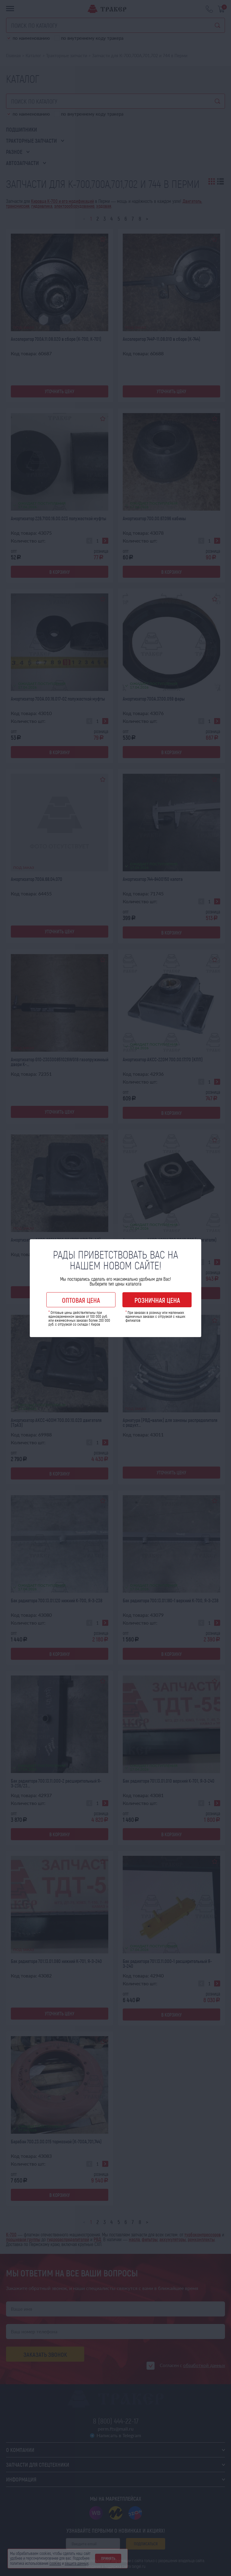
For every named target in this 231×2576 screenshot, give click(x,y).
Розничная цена (157, 1300)
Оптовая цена (81, 1300)
